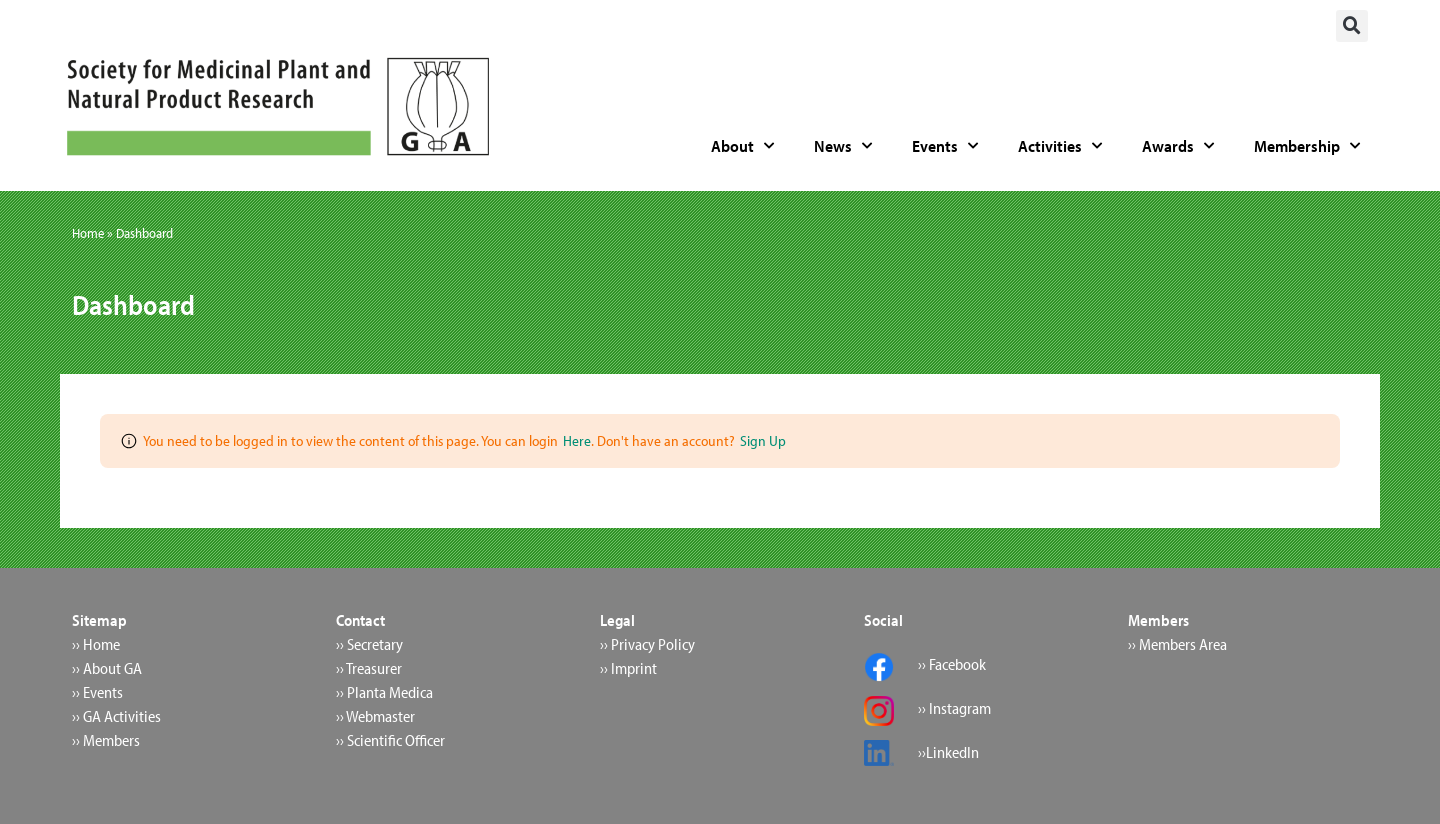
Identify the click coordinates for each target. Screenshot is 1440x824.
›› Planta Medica (384, 692)
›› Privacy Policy (647, 644)
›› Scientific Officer (390, 740)
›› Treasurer (369, 668)
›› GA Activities (116, 716)
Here (577, 440)
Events (945, 146)
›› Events (97, 692)
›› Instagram (954, 708)
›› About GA (107, 668)
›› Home (96, 644)
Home (88, 233)
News (843, 146)
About (742, 146)
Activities (1060, 146)
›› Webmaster (375, 716)
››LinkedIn (948, 752)
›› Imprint (628, 668)
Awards (1178, 146)
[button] (1352, 26)
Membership (1307, 146)
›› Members (106, 740)
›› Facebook (952, 664)
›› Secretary (369, 644)
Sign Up (763, 440)
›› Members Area (1177, 644)
